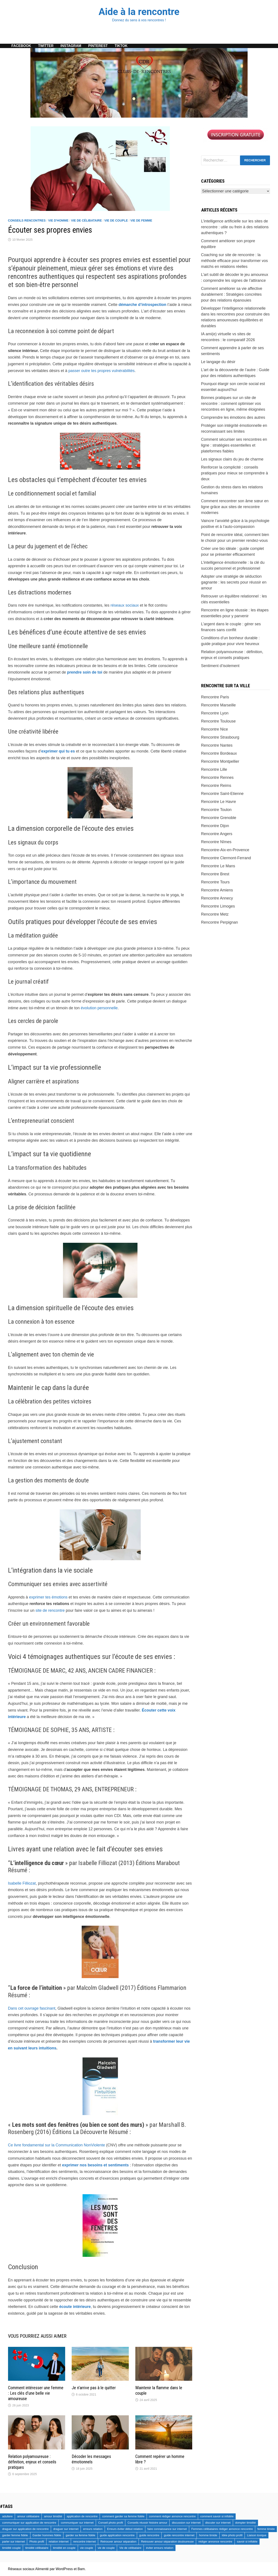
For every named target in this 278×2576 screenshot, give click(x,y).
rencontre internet (84, 2541)
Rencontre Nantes (217, 745)
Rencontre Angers (216, 834)
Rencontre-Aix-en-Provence (225, 850)
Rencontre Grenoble (218, 818)
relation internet (59, 2541)
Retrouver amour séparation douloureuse (167, 2541)
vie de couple (106, 2547)
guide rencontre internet (179, 2535)
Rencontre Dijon (215, 826)
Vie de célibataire (86, 220)
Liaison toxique (256, 2535)
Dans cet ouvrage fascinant (31, 2008)
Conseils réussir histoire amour (147, 2522)
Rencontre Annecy (217, 898)
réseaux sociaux (125, 605)
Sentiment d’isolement (220, 666)
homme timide (208, 2535)
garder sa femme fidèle (80, 2535)
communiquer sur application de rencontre (29, 2522)
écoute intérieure (75, 2306)
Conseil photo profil (110, 2522)
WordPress (64, 2569)
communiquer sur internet (77, 2522)
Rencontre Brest (215, 874)
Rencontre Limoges (218, 906)
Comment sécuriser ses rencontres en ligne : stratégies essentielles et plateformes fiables (234, 445)
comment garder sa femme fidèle (123, 2516)
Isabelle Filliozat (22, 1883)
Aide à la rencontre (139, 11)
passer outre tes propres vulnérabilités (101, 371)
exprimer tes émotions (48, 1597)
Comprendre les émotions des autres (233, 417)
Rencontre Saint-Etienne (222, 793)
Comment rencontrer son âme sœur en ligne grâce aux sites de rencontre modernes (235, 507)
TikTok (121, 46)
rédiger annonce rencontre (215, 2541)
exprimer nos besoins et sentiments (95, 2165)
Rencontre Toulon (216, 810)
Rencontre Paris (215, 697)
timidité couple (11, 2547)
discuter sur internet (218, 2522)
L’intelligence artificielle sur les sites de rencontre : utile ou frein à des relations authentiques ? (235, 227)
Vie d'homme (58, 220)
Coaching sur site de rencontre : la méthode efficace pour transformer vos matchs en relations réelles (234, 261)
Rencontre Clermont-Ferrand (226, 858)
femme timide (266, 2529)
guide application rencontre (117, 2535)
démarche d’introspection (142, 304)
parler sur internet (13, 2541)
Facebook (21, 46)
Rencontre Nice (214, 729)
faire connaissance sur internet (167, 2529)
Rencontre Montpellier (220, 761)
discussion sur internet (186, 2522)
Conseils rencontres (27, 220)
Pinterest (98, 46)
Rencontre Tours (215, 882)
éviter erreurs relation (159, 2547)
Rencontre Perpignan (219, 922)
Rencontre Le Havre (218, 801)
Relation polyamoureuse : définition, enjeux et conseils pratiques (32, 2462)
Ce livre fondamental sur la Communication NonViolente (56, 2145)
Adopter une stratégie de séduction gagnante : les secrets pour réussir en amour (233, 582)
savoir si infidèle (247, 2541)
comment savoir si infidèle (216, 2516)
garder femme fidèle (15, 2535)
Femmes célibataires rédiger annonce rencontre (222, 2529)
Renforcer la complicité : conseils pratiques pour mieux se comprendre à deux (234, 473)
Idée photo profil (232, 2535)
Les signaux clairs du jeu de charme (232, 459)
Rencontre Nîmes (216, 842)
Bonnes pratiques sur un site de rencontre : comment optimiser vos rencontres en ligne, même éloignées (233, 403)
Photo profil (36, 2541)
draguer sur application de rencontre (25, 2529)
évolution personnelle (99, 1008)
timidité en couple (64, 2547)
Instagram (70, 46)
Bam (81, 2569)
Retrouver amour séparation (118, 2541)
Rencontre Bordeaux (219, 753)
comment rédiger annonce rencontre (172, 2516)
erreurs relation (93, 2529)
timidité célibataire (36, 2547)
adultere (7, 2516)
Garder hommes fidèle (47, 2535)
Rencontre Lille (214, 769)
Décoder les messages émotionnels (91, 2459)
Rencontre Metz (215, 914)
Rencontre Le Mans (218, 866)
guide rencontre (149, 2535)
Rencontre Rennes (217, 777)
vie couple (86, 2547)
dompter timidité (245, 2522)
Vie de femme (141, 220)
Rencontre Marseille (218, 705)
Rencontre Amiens (217, 890)
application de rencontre (82, 2516)
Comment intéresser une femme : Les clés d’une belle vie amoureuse (35, 2393)
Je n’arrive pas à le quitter (94, 2387)
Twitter (45, 46)
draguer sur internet (65, 2529)
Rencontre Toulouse (218, 721)
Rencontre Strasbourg (220, 737)
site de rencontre (50, 1610)
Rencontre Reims (216, 785)
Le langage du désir (218, 362)
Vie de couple (116, 220)
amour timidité (53, 2516)
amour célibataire (28, 2516)
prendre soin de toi (84, 672)
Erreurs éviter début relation (125, 2529)
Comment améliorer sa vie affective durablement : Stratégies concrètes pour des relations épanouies (231, 294)
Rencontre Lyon (214, 713)
